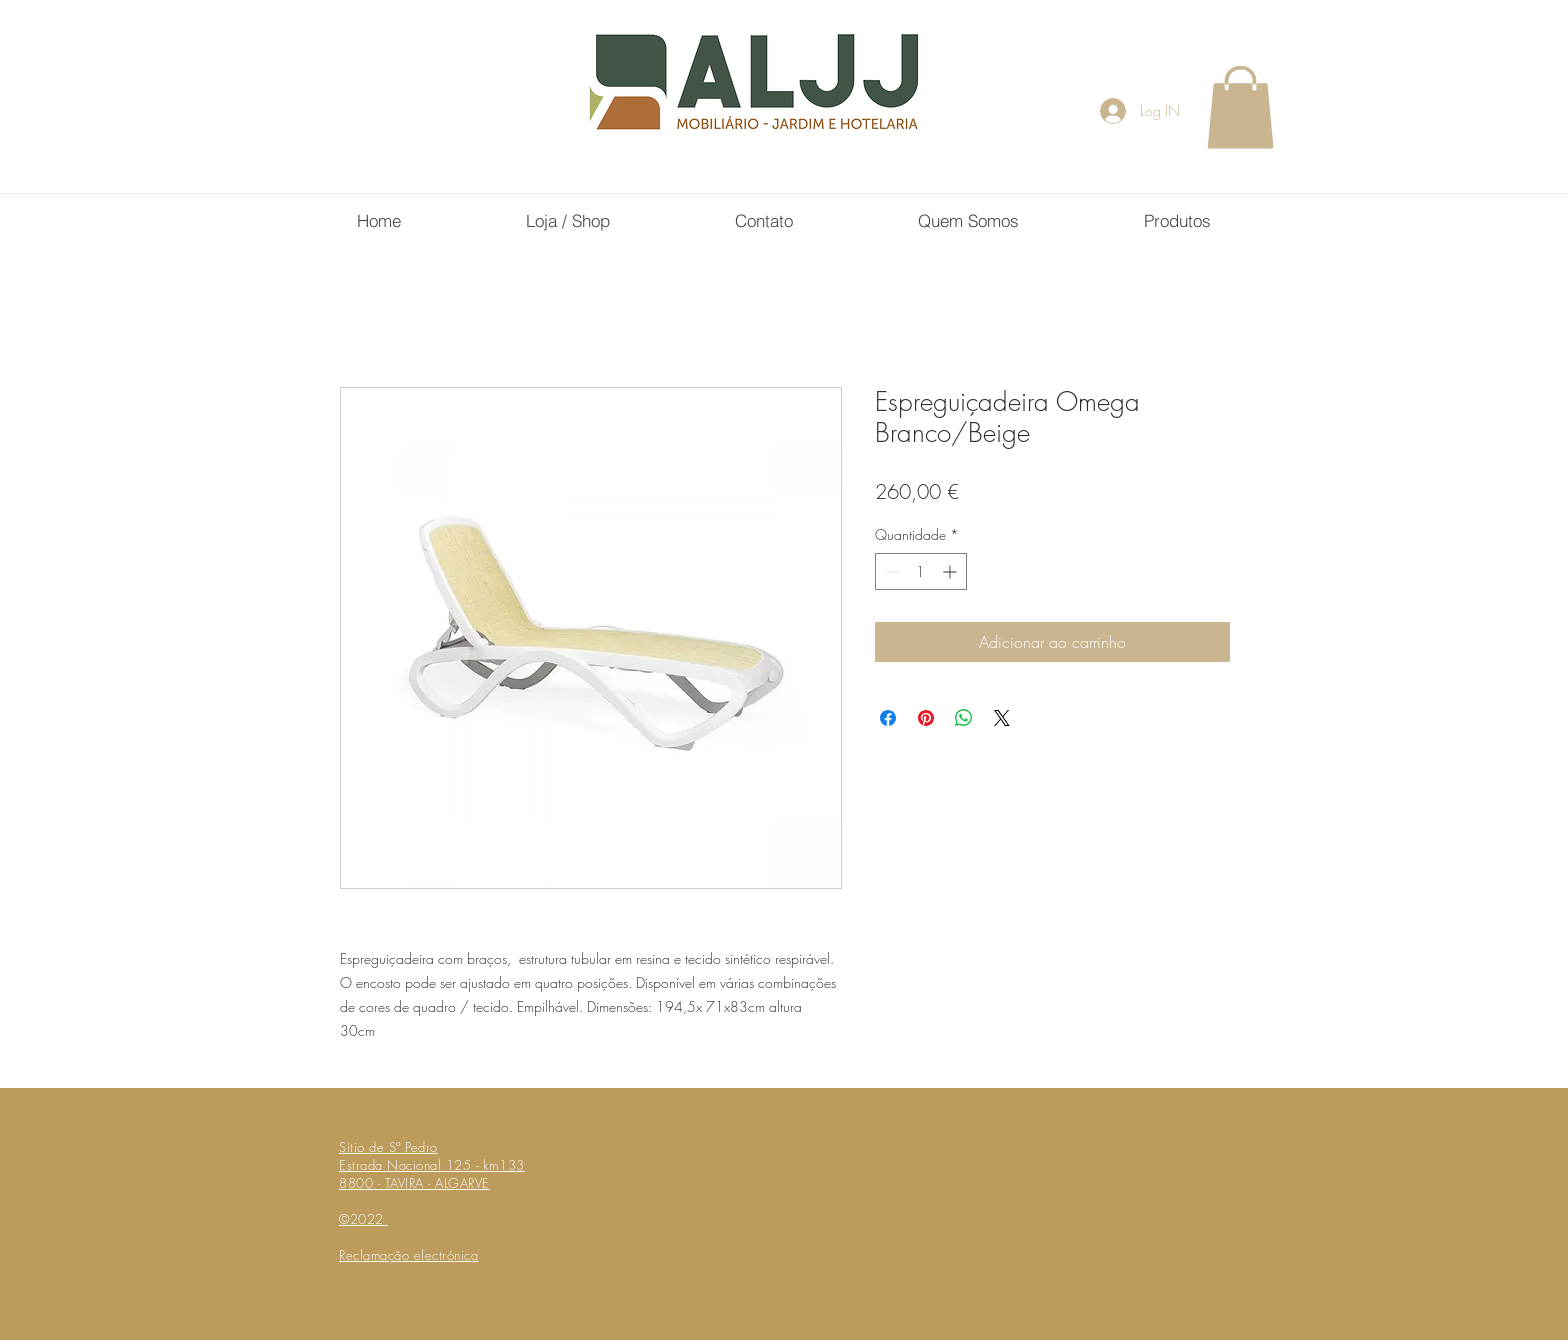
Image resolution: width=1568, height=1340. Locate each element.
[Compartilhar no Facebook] (888, 718)
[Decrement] (890, 571)
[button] (1240, 107)
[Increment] (951, 571)
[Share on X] (1002, 718)
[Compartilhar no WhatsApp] (964, 718)
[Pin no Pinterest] (926, 718)
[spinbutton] (921, 571)
